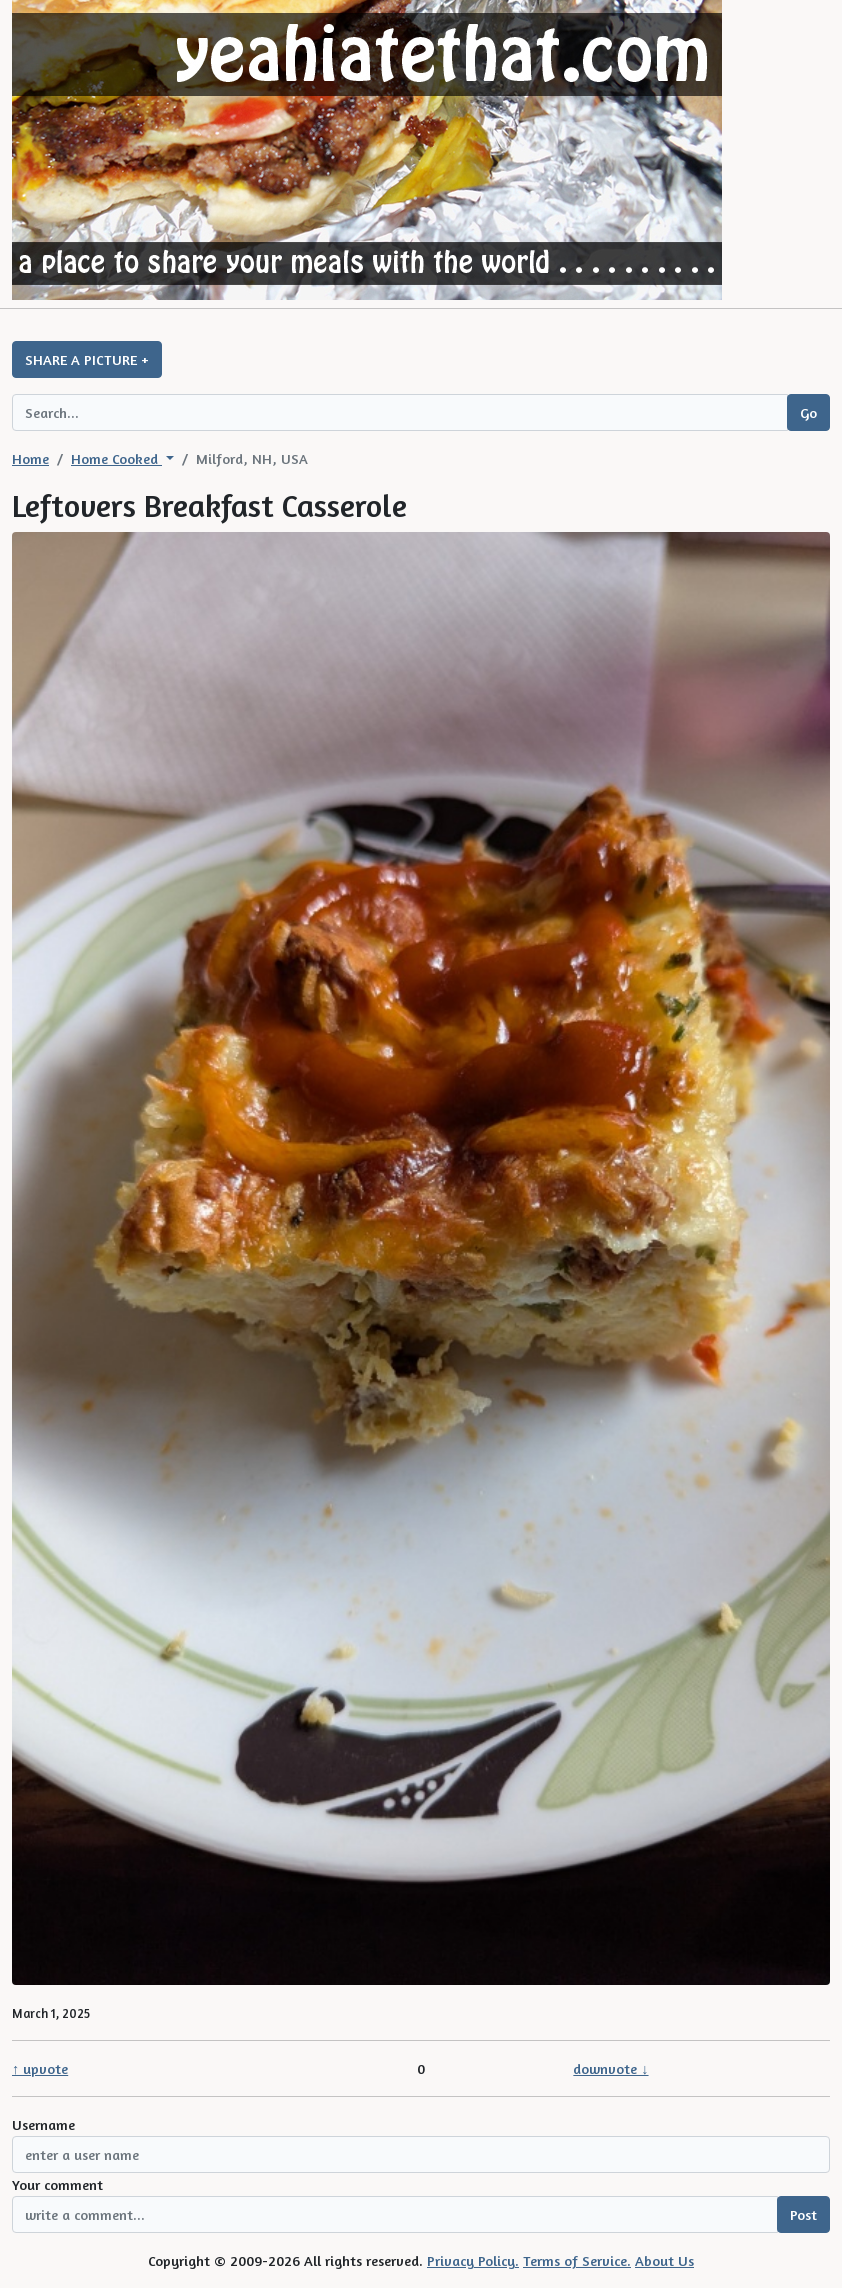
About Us (664, 2260)
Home (30, 458)
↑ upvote (40, 2068)
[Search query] (400, 412)
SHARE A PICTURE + (87, 359)
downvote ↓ (610, 2068)
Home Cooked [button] (116, 458)
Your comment (57, 2184)
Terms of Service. (577, 2260)
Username (43, 2124)
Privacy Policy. (473, 2260)
